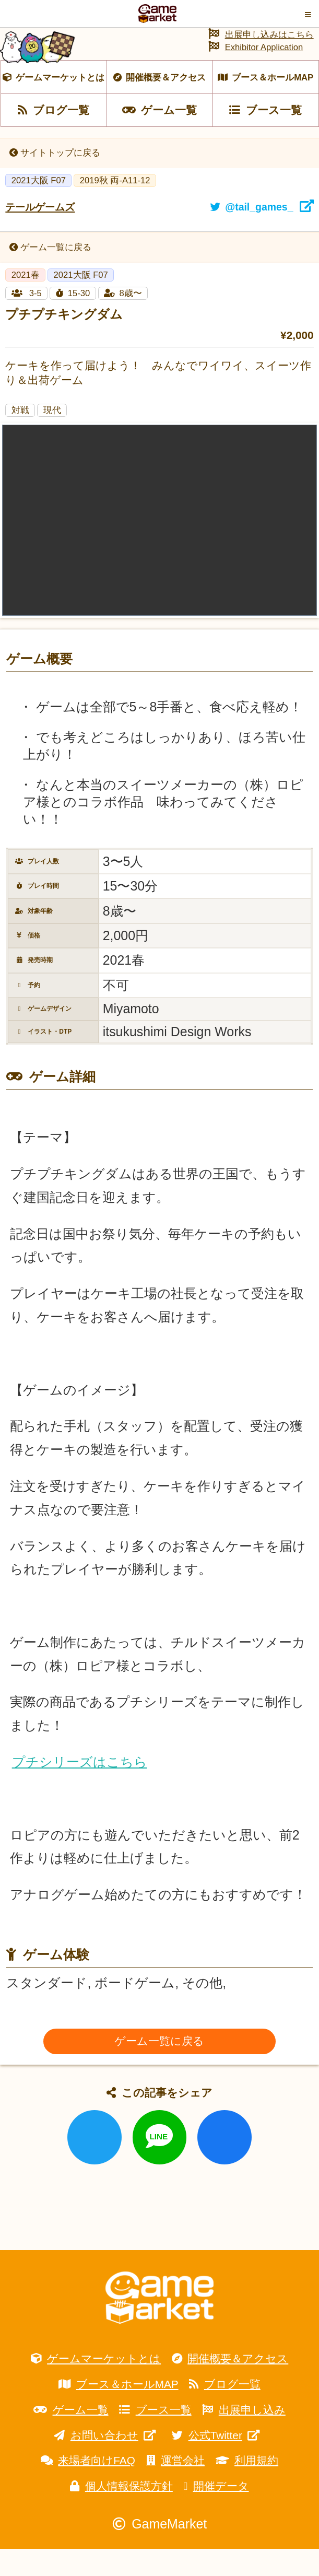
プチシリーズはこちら (79, 1789)
